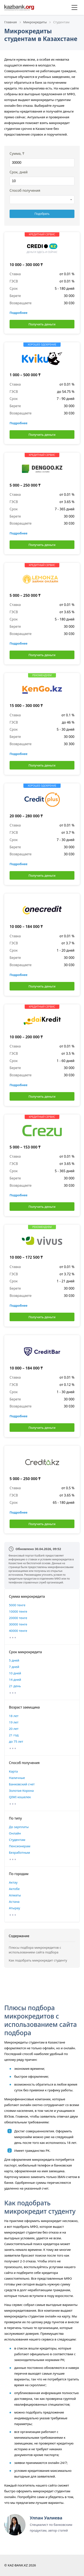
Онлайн (15, 1833)
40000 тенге (18, 1630)
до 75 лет (16, 1741)
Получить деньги (42, 324)
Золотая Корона (21, 1790)
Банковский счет (22, 1784)
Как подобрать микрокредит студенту (38, 1960)
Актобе (14, 1889)
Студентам (17, 1839)
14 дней (15, 1679)
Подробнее (18, 312)
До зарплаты (19, 1827)
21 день (15, 1686)
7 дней (14, 1667)
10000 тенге (18, 1611)
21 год (14, 1735)
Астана (14, 1901)
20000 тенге (18, 1618)
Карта (13, 1771)
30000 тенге (18, 1624)
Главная (10, 22)
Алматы (15, 1895)
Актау (13, 1882)
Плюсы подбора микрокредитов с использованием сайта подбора (35, 1949)
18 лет (14, 1716)
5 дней (14, 1660)
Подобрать (42, 213)
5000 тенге (17, 1605)
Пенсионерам (19, 1846)
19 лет (14, 1722)
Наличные (17, 1778)
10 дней (15, 1673)
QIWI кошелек (20, 1797)
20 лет (14, 1728)
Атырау (14, 1908)
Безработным (19, 1852)
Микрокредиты (35, 22)
